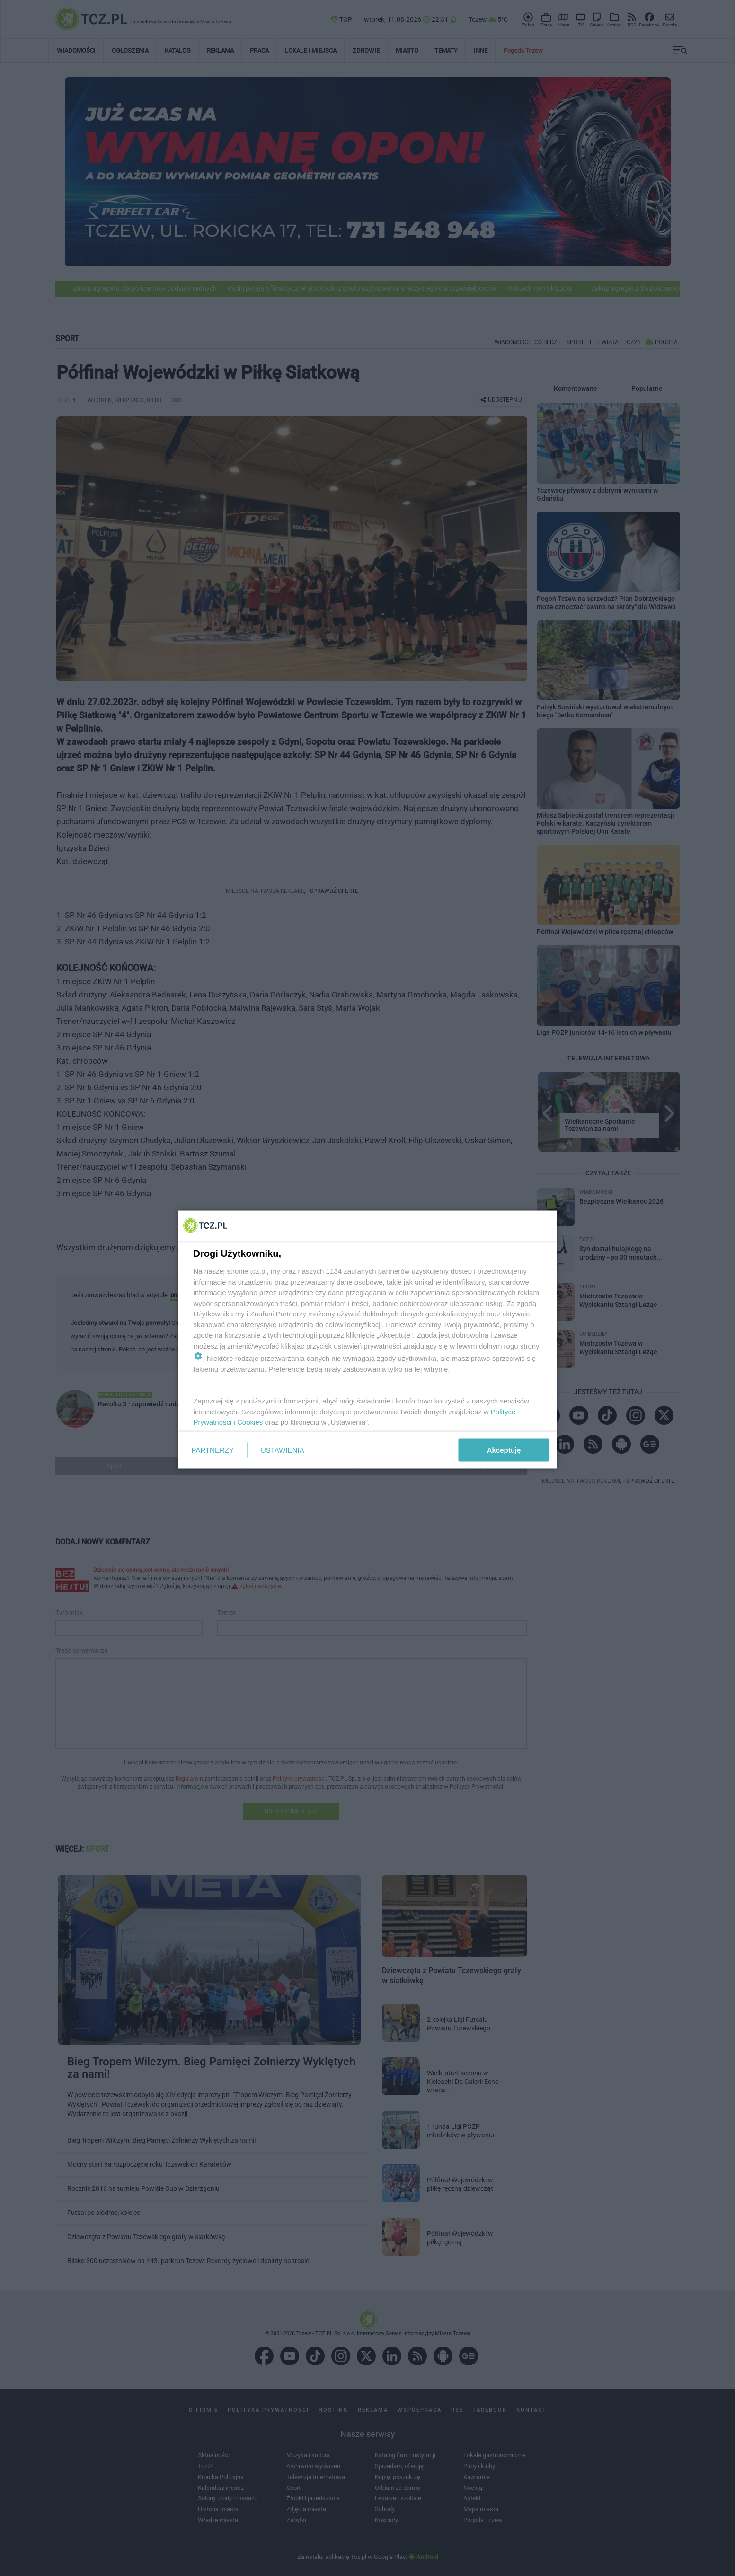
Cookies (250, 1422)
